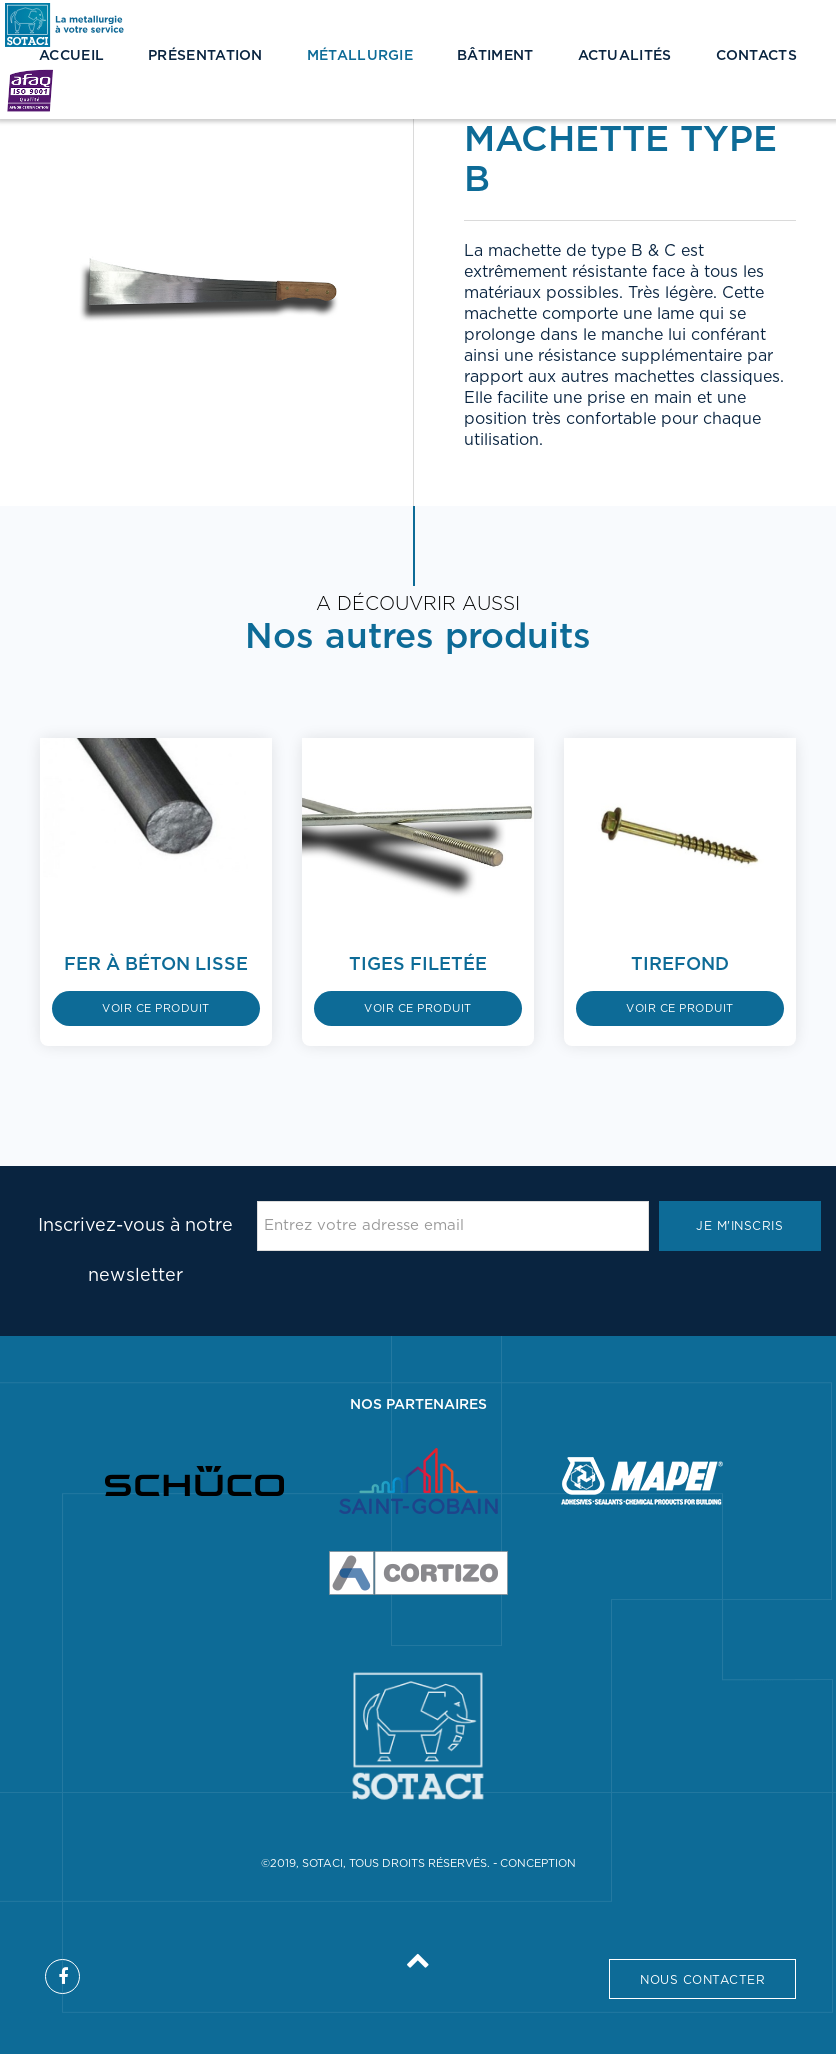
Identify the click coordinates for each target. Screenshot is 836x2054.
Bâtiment (495, 56)
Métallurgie (360, 56)
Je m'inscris (739, 1226)
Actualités (625, 56)
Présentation (205, 56)
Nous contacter (702, 1980)
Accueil (71, 56)
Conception (538, 1863)
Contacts (756, 56)
